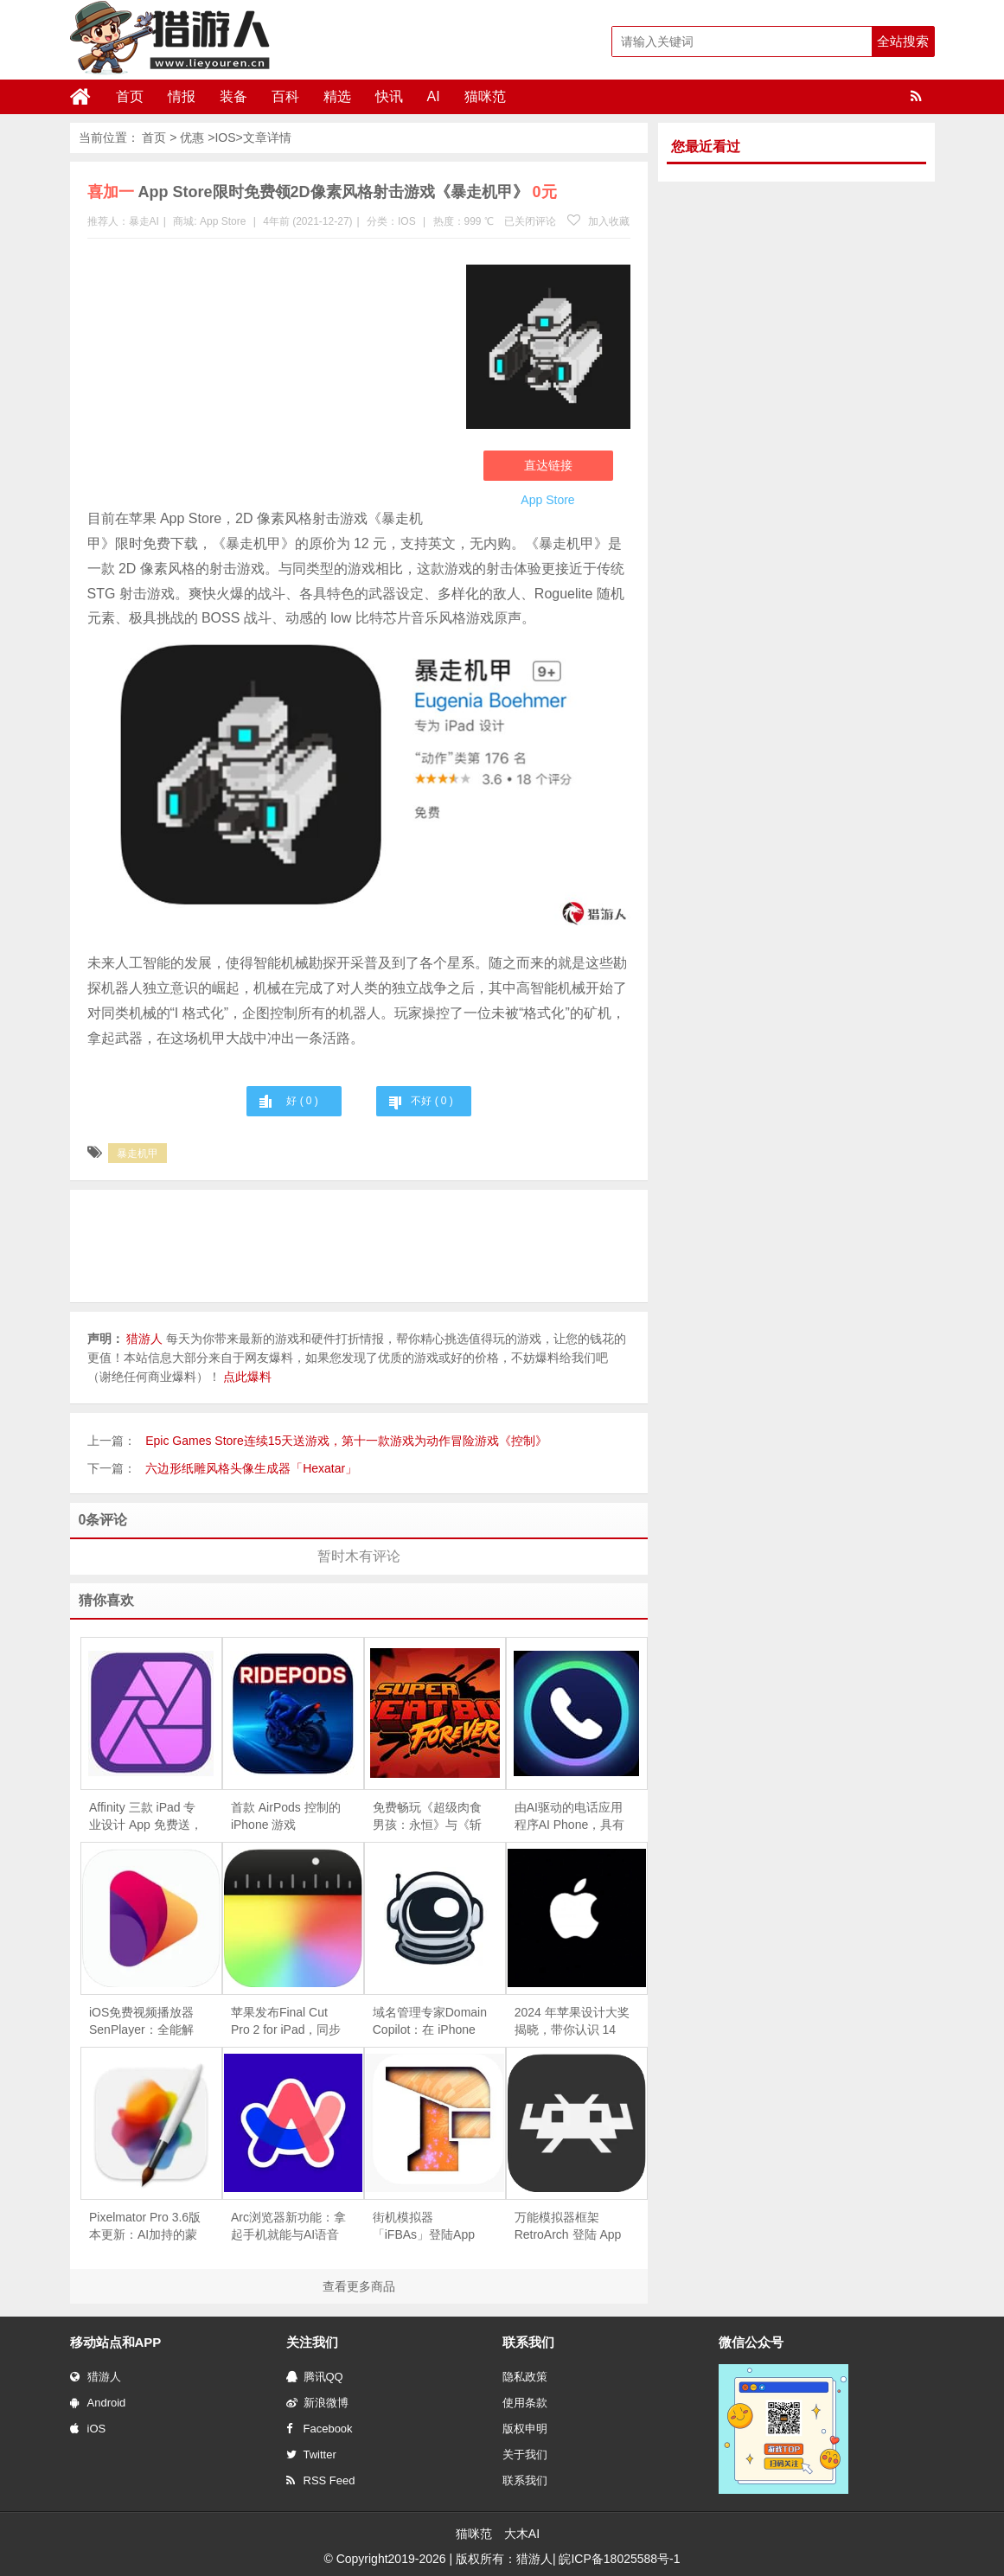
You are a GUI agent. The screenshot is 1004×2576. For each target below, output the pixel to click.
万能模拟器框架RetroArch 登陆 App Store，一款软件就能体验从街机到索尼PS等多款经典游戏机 (571, 2226)
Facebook (319, 2428)
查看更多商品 (359, 2286)
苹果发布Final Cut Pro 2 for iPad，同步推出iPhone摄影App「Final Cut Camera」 (286, 2021)
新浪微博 (317, 2402)
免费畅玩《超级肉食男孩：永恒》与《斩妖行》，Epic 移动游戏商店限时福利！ (428, 1816)
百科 (285, 96)
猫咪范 (485, 96)
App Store (223, 221)
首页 (130, 96)
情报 (181, 96)
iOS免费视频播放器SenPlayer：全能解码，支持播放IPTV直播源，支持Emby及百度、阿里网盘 (147, 2021)
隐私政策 (524, 2376)
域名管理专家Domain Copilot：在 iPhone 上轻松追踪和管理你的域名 (430, 2021)
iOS (88, 2428)
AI (433, 96)
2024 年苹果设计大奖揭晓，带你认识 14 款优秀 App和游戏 (572, 2021)
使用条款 (524, 2402)
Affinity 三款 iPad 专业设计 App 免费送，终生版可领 (145, 1816)
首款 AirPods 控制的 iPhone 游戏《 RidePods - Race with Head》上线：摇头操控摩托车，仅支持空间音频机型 (288, 1816)
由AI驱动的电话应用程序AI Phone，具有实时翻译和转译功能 (570, 1816)
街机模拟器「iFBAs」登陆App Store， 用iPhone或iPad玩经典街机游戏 (427, 2226)
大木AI (522, 2534)
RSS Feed (320, 2480)
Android (98, 2402)
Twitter (311, 2454)
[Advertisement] (268, 377)
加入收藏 (598, 221)
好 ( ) (301, 1101)
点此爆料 (247, 1377)
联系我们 (524, 2480)
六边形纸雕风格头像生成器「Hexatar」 (251, 1468)
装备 (233, 96)
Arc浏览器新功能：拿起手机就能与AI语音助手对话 (288, 2226)
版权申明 (524, 2428)
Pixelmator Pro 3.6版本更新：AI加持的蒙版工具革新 (145, 2226)
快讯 (389, 96)
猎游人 (95, 2376)
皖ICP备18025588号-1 (619, 2559)
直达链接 (548, 465)
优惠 (192, 137)
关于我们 (524, 2454)
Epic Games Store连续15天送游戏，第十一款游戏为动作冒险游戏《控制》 (346, 1441)
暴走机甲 (137, 1153)
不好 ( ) (431, 1101)
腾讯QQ (314, 2376)
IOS (224, 137)
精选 (337, 96)
